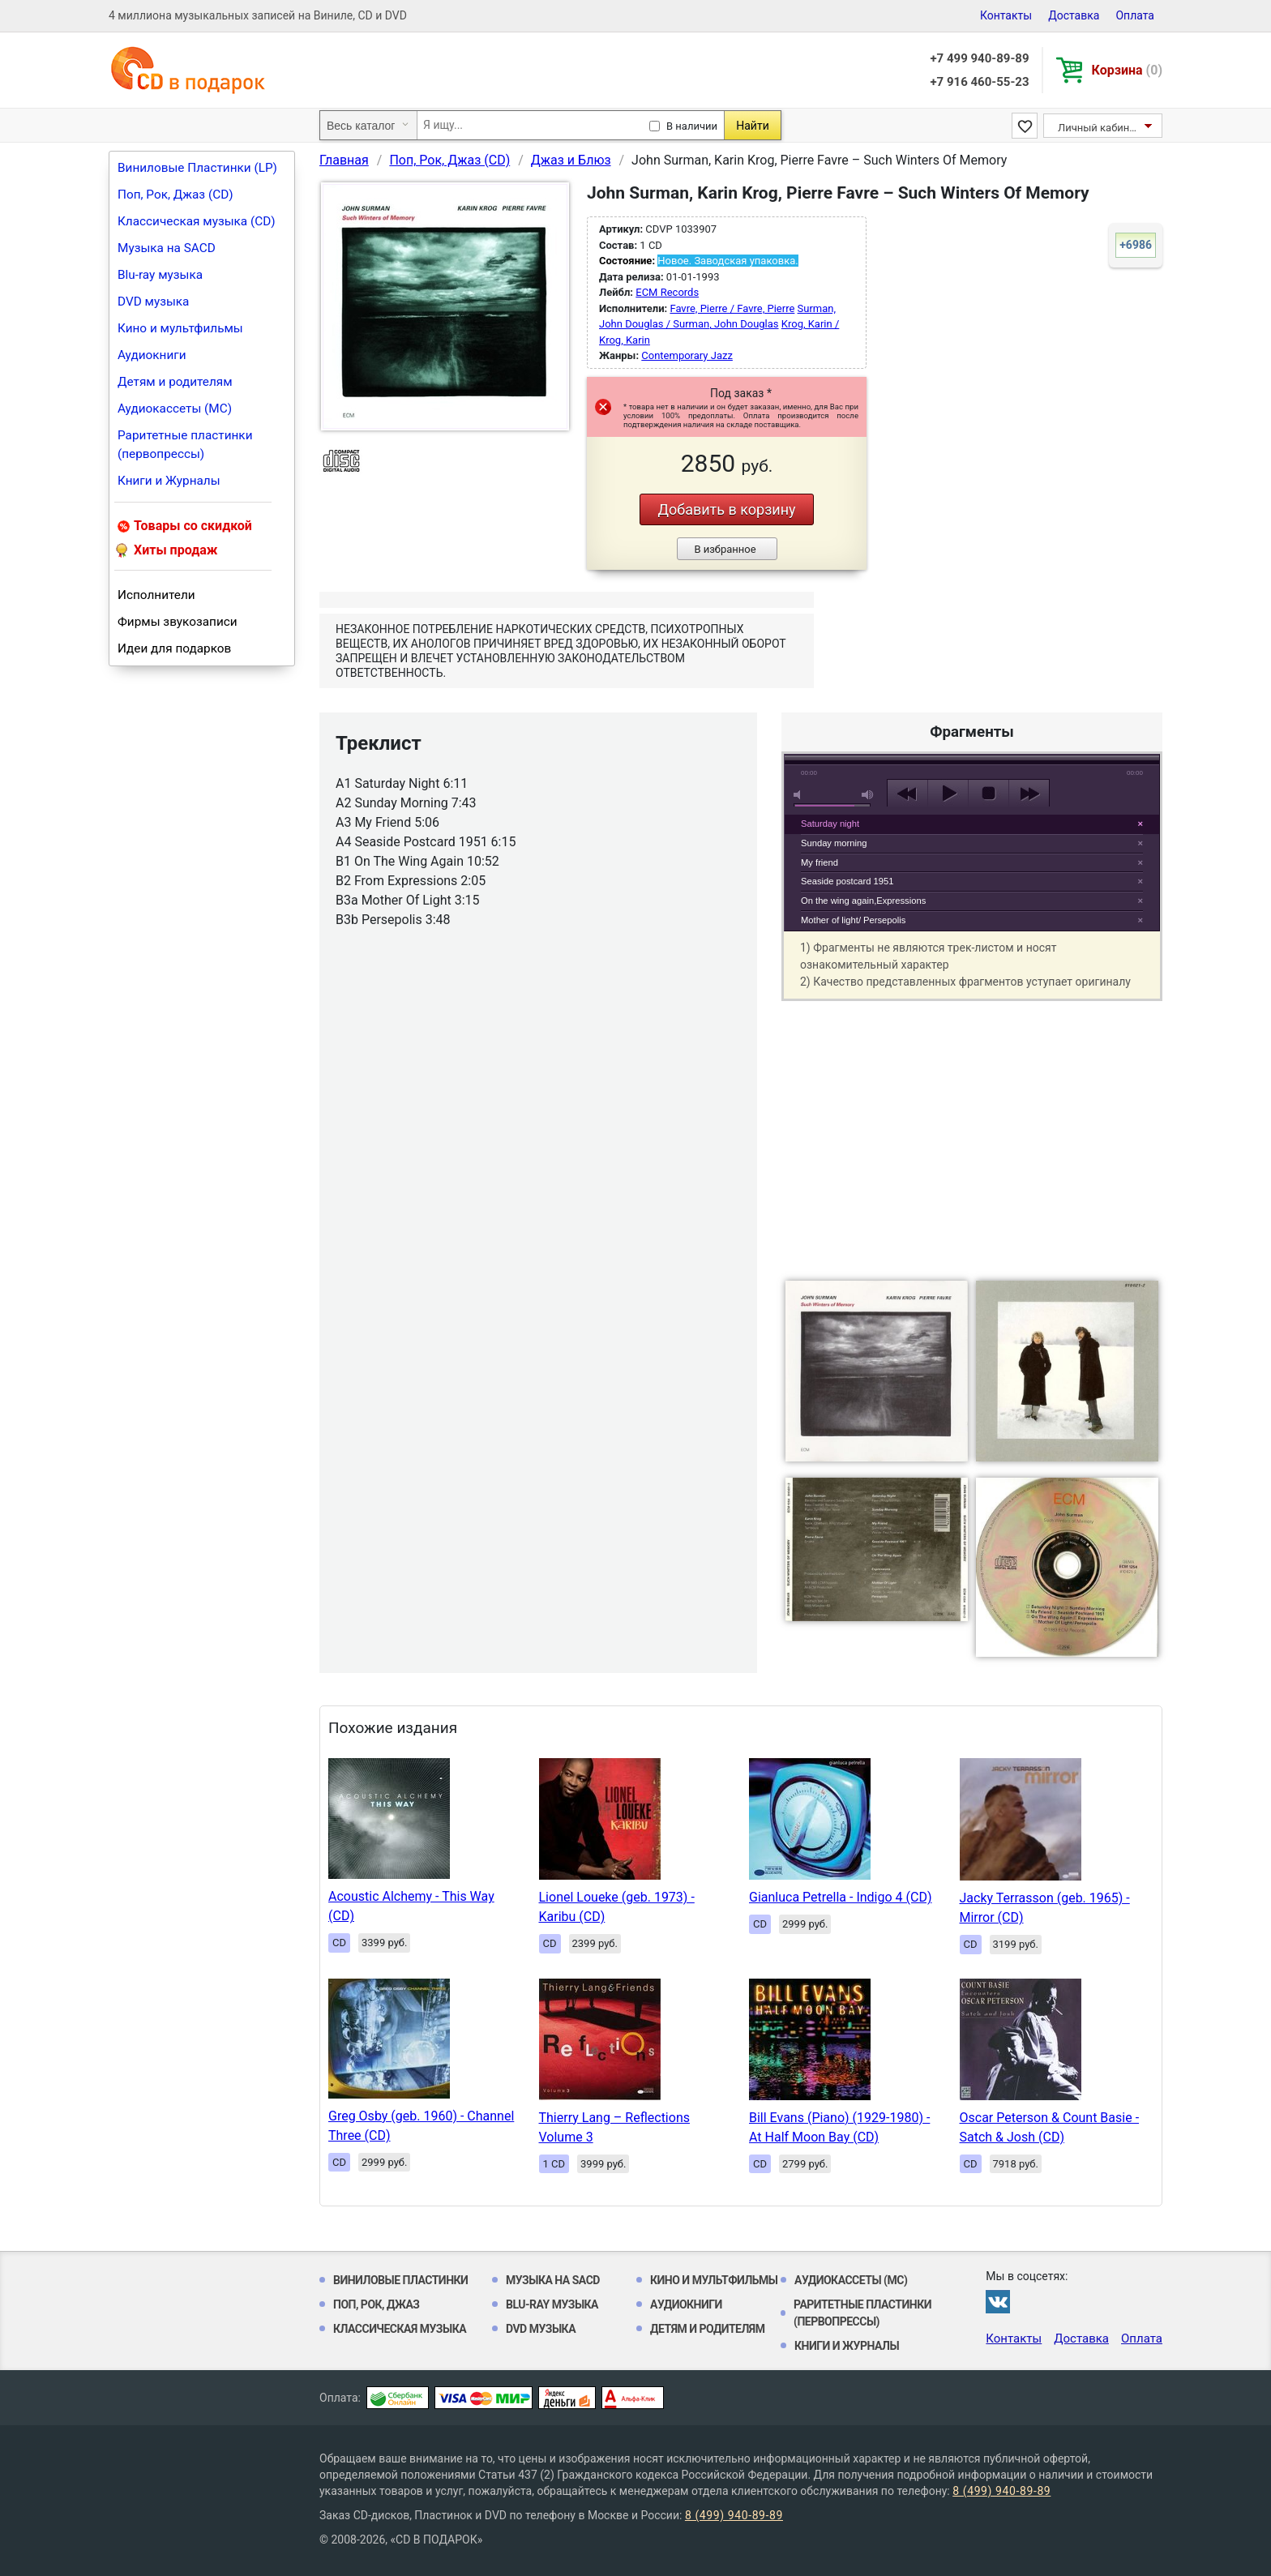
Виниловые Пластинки (400, 2280)
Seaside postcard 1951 (847, 881)
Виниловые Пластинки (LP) (197, 167)
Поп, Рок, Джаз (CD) (175, 194)
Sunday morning (834, 843)
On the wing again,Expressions (863, 900)
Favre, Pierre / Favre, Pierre (732, 308)
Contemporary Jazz (687, 355)
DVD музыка (153, 301)
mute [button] (800, 794)
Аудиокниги (152, 355)
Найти (752, 125)
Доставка (1073, 15)
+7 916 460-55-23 (979, 82)
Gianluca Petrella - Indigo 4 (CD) (840, 1897)
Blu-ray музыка (160, 274)
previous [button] (907, 793)
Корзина (1127, 70)
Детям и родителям (175, 381)
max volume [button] (868, 794)
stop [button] (988, 793)
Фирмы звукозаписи (178, 621)
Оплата (1134, 15)
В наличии (691, 126)
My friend (819, 862)
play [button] (972, 645)
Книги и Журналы (169, 480)
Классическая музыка (399, 2328)
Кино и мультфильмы (180, 328)
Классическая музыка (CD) (197, 221)
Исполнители (156, 595)
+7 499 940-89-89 (979, 58)
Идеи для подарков (174, 648)
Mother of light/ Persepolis (853, 920)
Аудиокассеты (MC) (175, 408)
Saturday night (830, 823)
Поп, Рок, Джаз (376, 2304)
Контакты (1006, 15)
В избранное (724, 549)
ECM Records (667, 292)
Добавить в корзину (726, 509)
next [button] (1029, 793)
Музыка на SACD (167, 248)
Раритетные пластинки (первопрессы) (185, 444)
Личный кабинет (1099, 128)
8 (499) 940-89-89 (1001, 2490)
